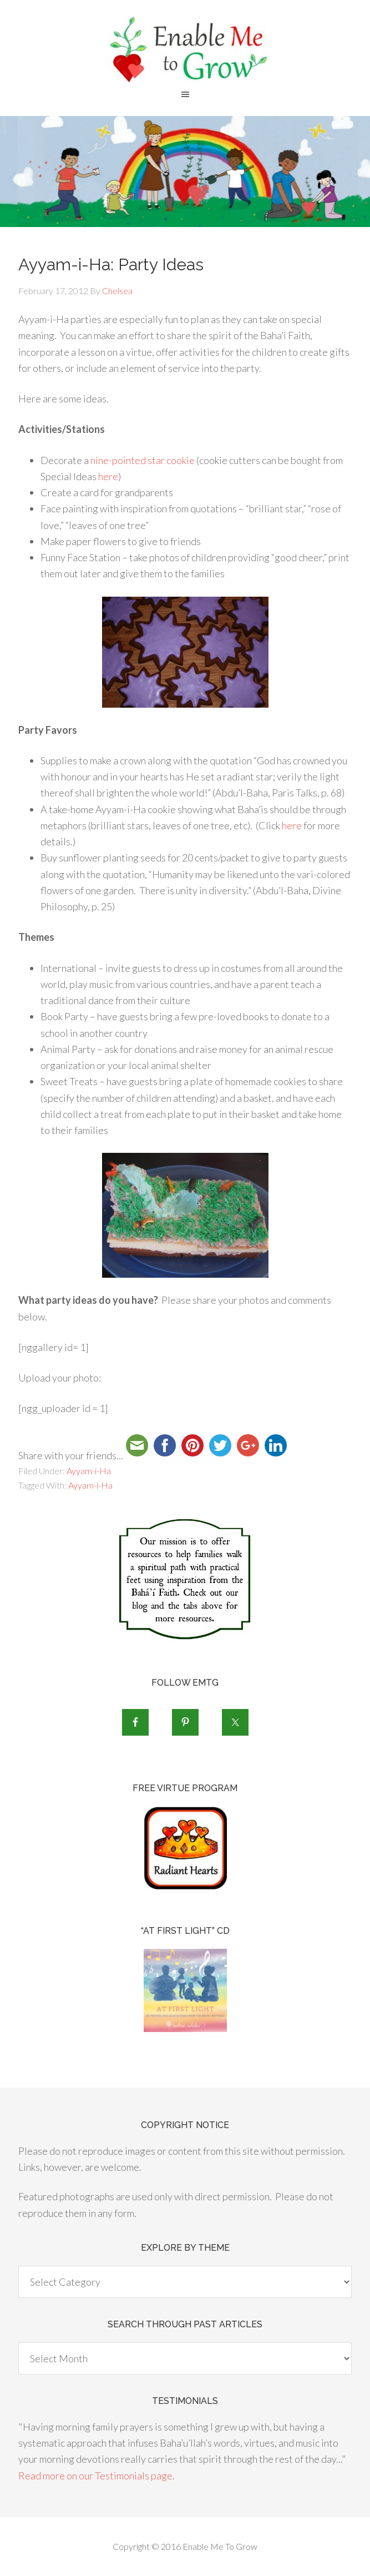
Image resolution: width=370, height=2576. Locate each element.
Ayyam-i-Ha (89, 1470)
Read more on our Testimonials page (95, 2475)
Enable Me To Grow (185, 50)
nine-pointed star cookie (142, 460)
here (108, 476)
